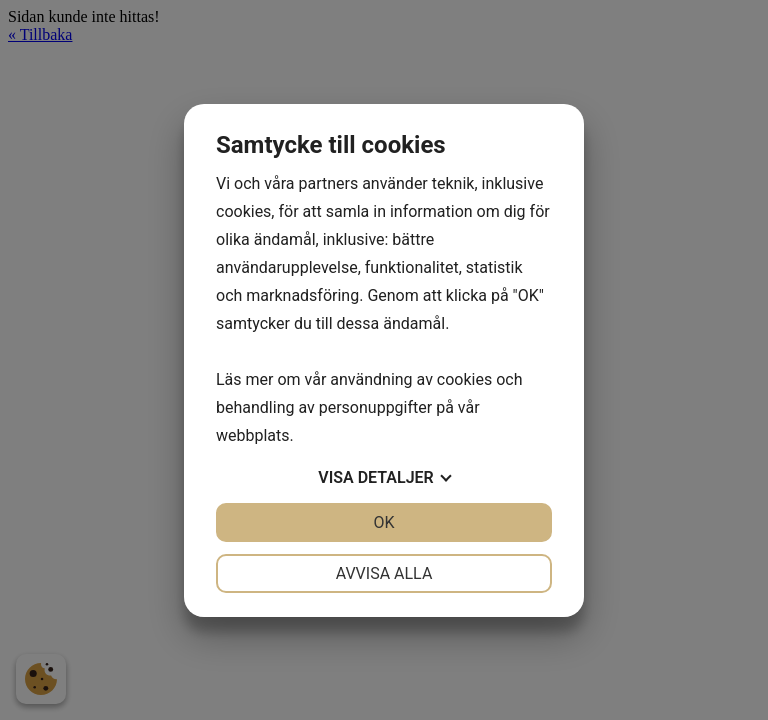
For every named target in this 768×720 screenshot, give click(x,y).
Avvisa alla (384, 573)
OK (383, 522)
